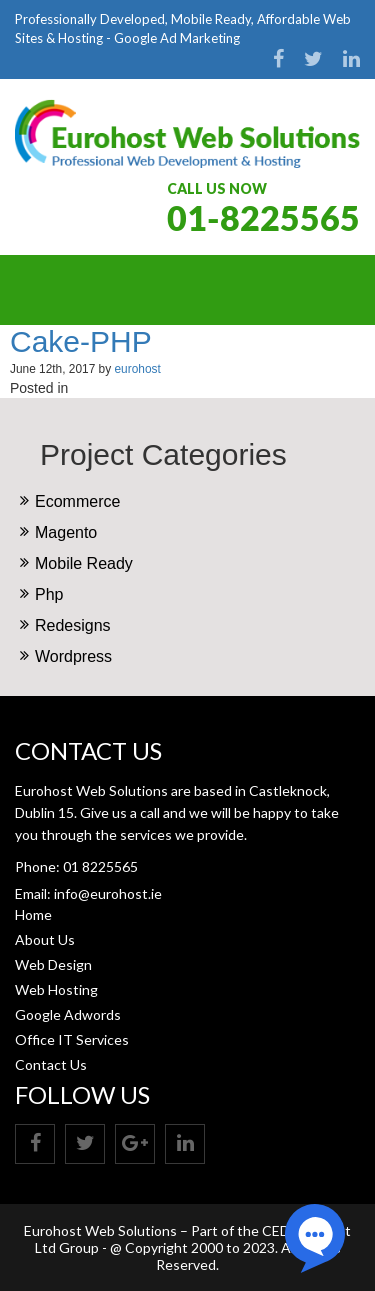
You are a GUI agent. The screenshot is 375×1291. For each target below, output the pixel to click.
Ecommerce (77, 501)
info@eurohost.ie (108, 893)
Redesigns (73, 625)
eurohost (137, 369)
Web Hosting (56, 989)
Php (49, 594)
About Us (45, 939)
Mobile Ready (84, 563)
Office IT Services (72, 1039)
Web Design (53, 964)
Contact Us (51, 1064)
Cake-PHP (81, 341)
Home (33, 914)
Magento (66, 532)
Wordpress (73, 656)
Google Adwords (68, 1014)
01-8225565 (263, 217)
